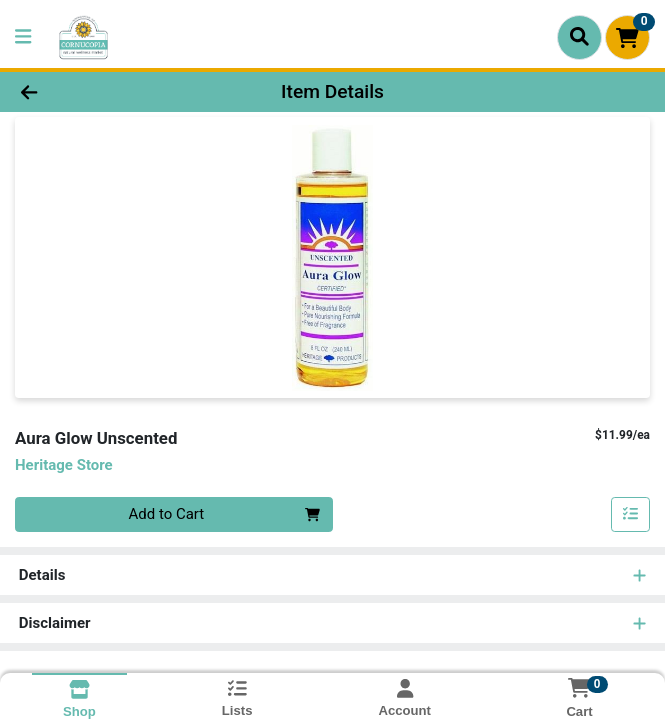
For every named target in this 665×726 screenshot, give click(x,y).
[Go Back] (94, 92)
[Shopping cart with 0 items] (627, 37)
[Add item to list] (631, 515)
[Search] (579, 37)
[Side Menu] (23, 37)
